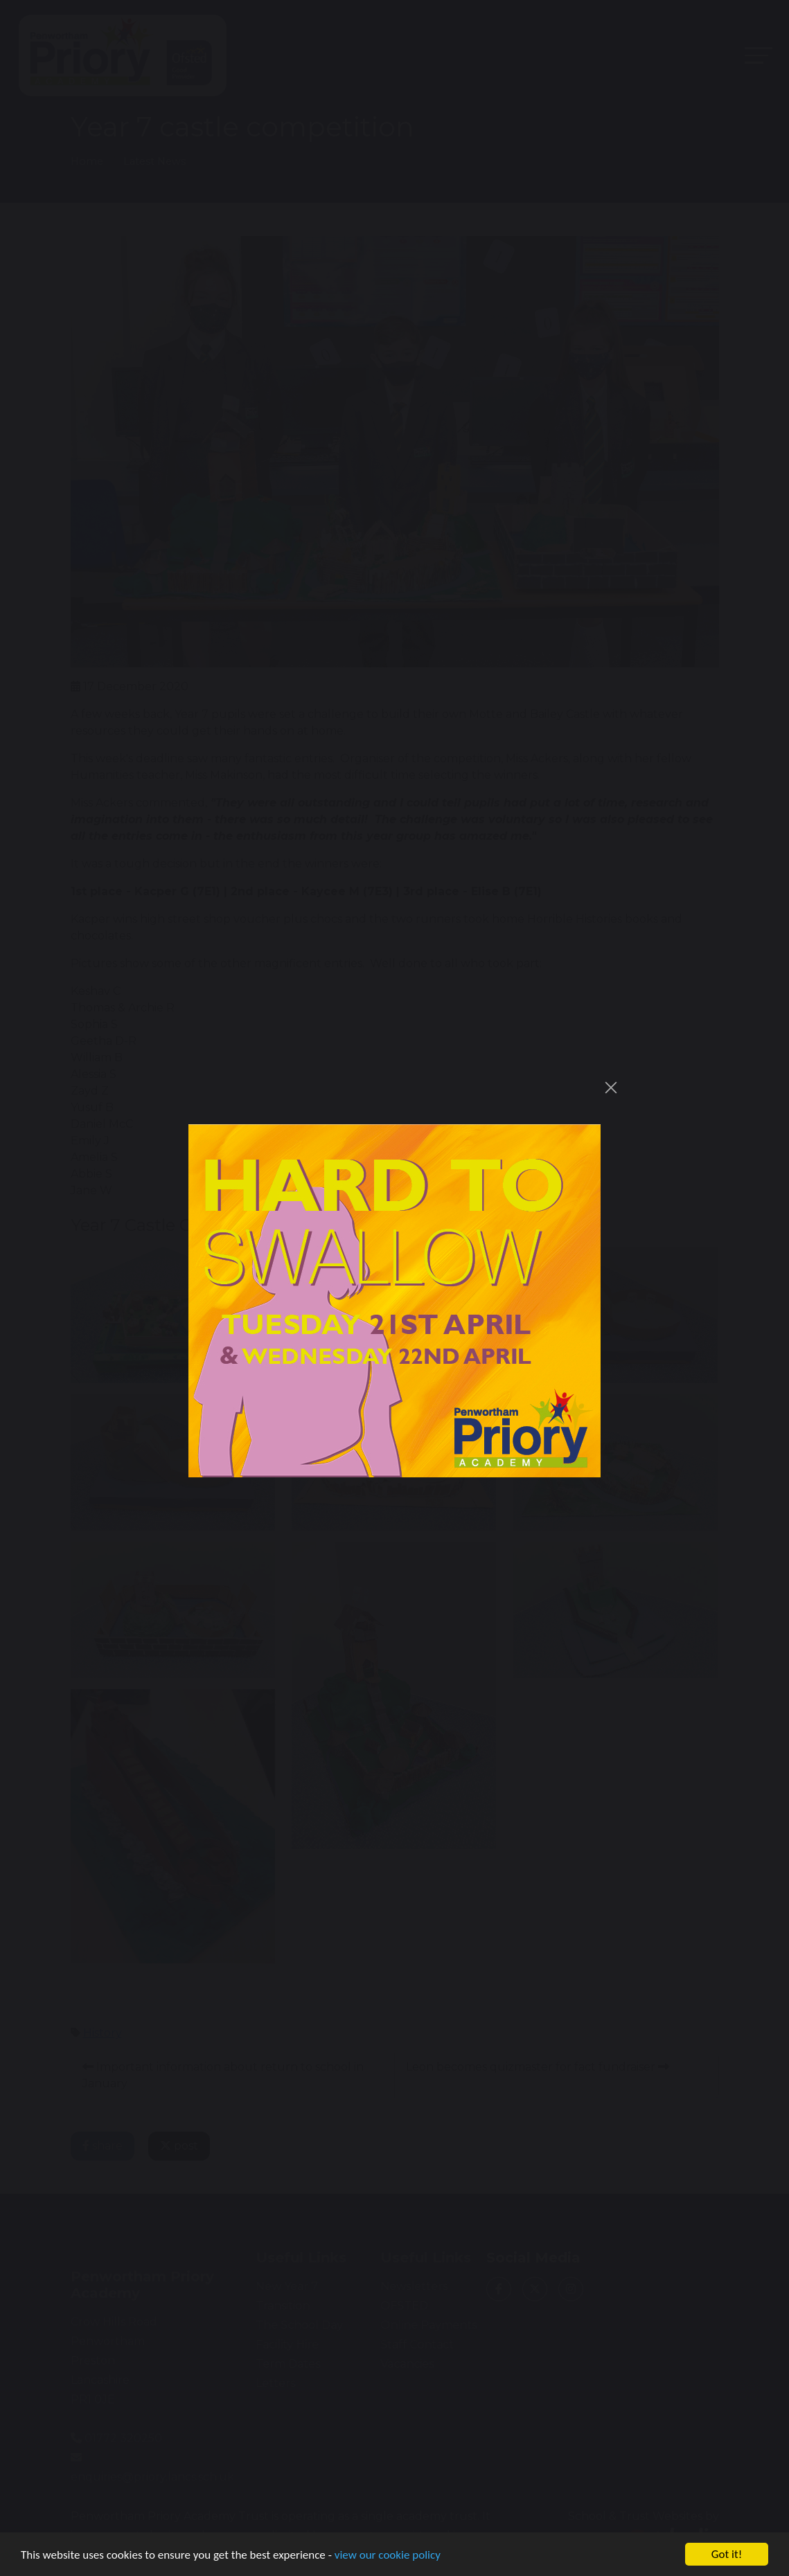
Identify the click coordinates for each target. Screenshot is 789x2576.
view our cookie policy (388, 2559)
